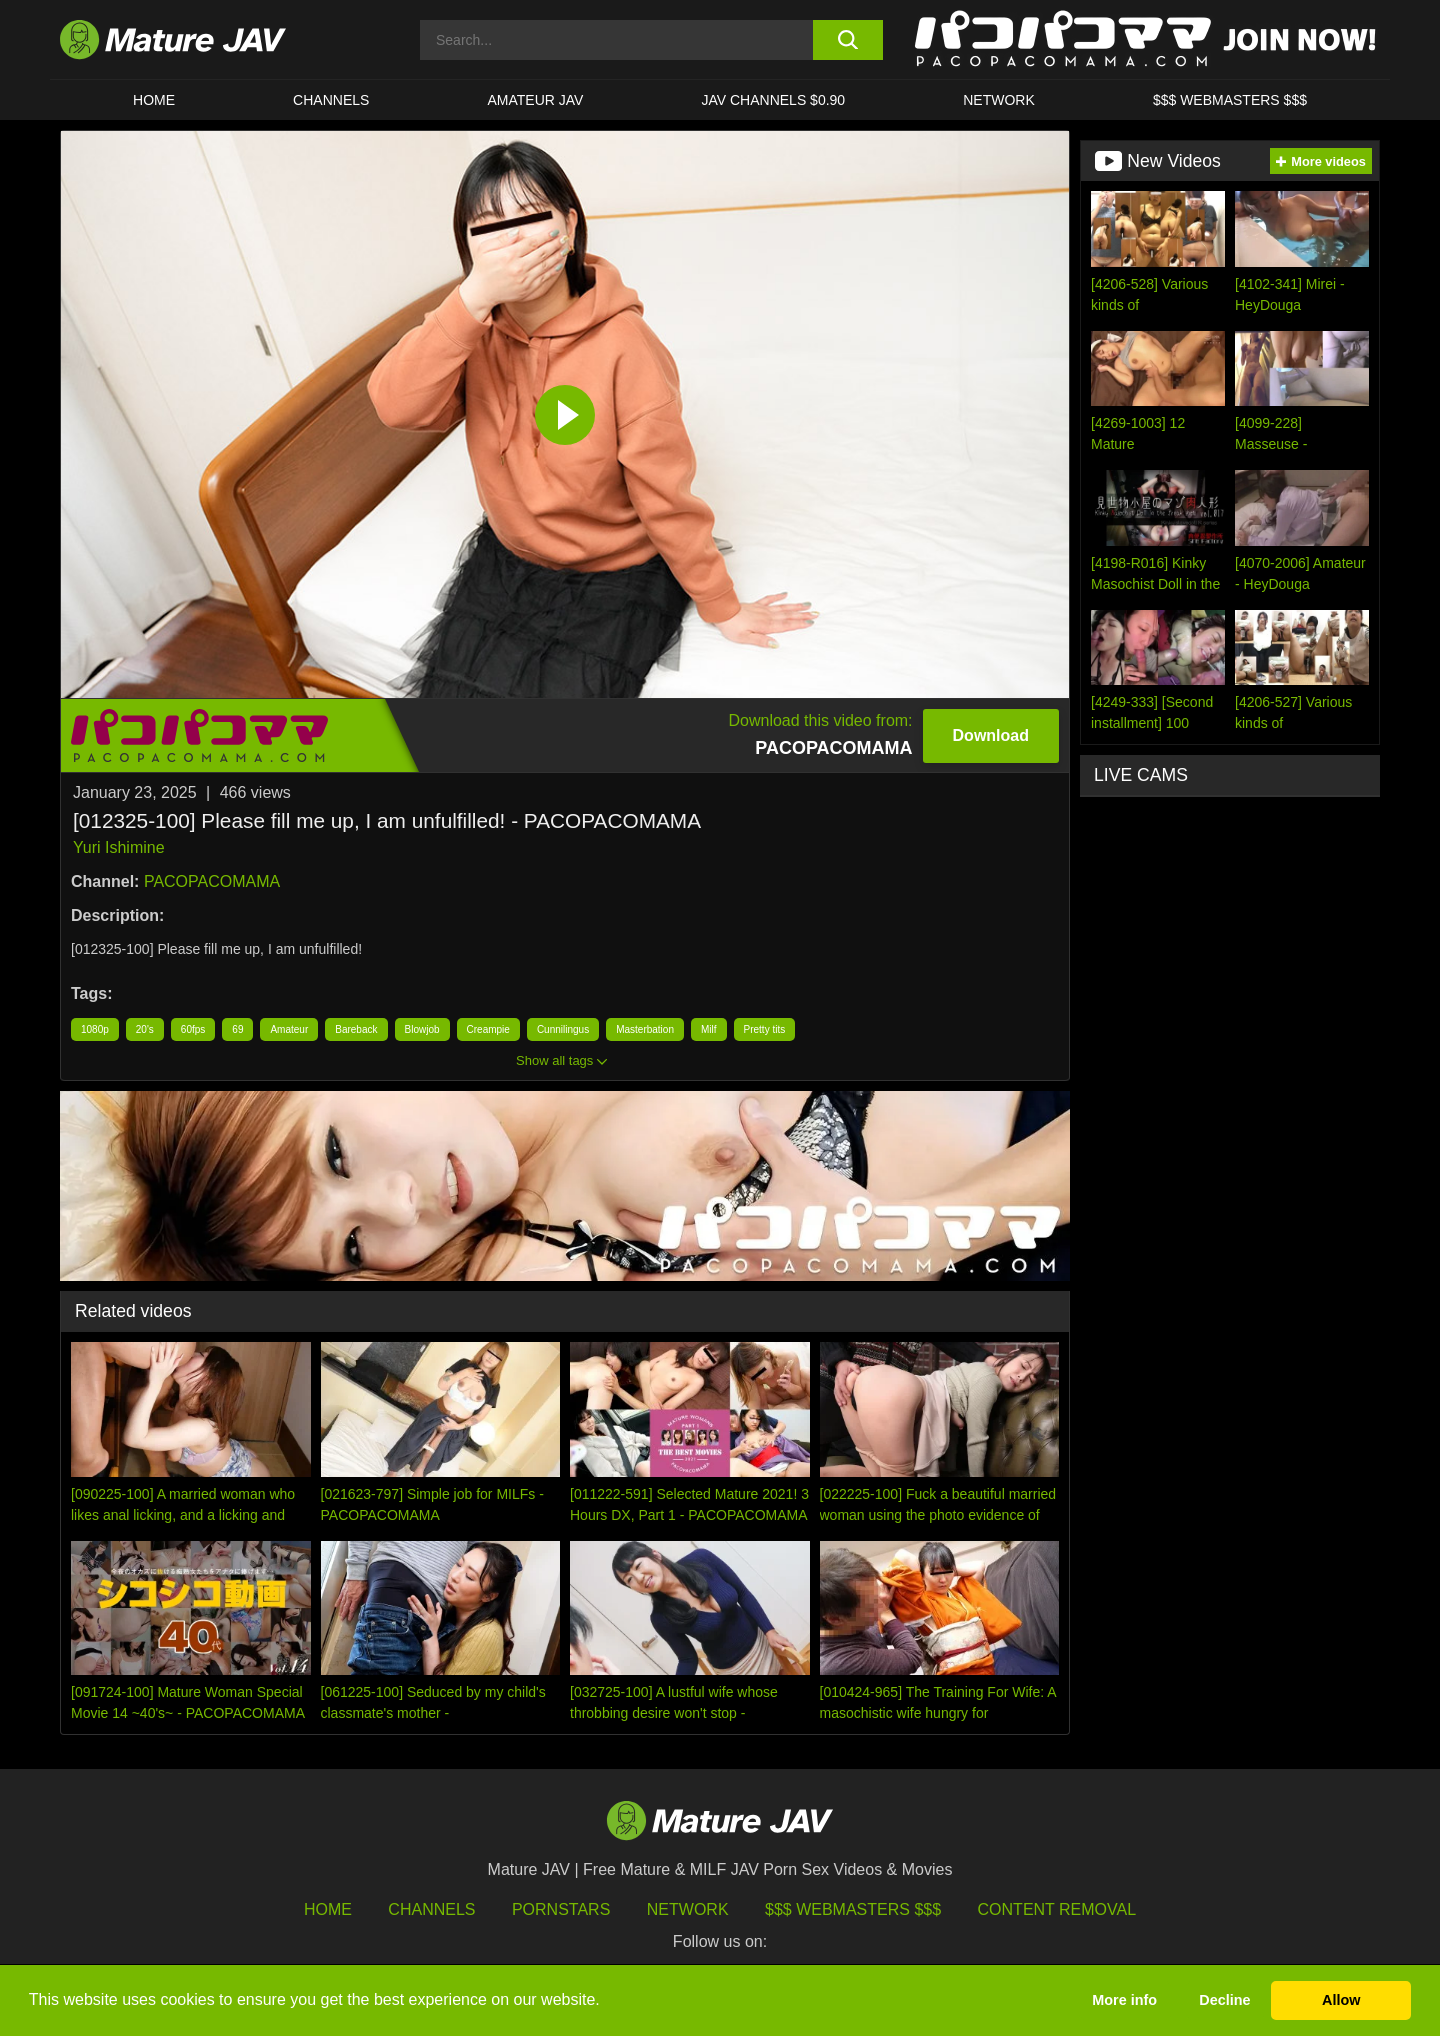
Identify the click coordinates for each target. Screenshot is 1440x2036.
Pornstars (561, 1909)
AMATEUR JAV (535, 100)
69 (237, 1029)
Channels (431, 1909)
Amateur (289, 1029)
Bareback (356, 1029)
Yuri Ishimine (119, 847)
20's (145, 1029)
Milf (709, 1029)
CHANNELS (331, 100)
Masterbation (645, 1029)
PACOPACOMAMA (212, 881)
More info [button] (1124, 2000)
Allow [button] (1341, 2000)
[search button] (847, 40)
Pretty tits (765, 1029)
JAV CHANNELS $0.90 (773, 100)
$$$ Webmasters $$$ (853, 1909)
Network (999, 100)
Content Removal (1057, 1909)
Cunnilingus (563, 1029)
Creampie (488, 1029)
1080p (95, 1029)
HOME (154, 100)
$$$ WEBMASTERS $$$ (1230, 100)
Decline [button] (1224, 2000)
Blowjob (422, 1029)
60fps (193, 1029)
